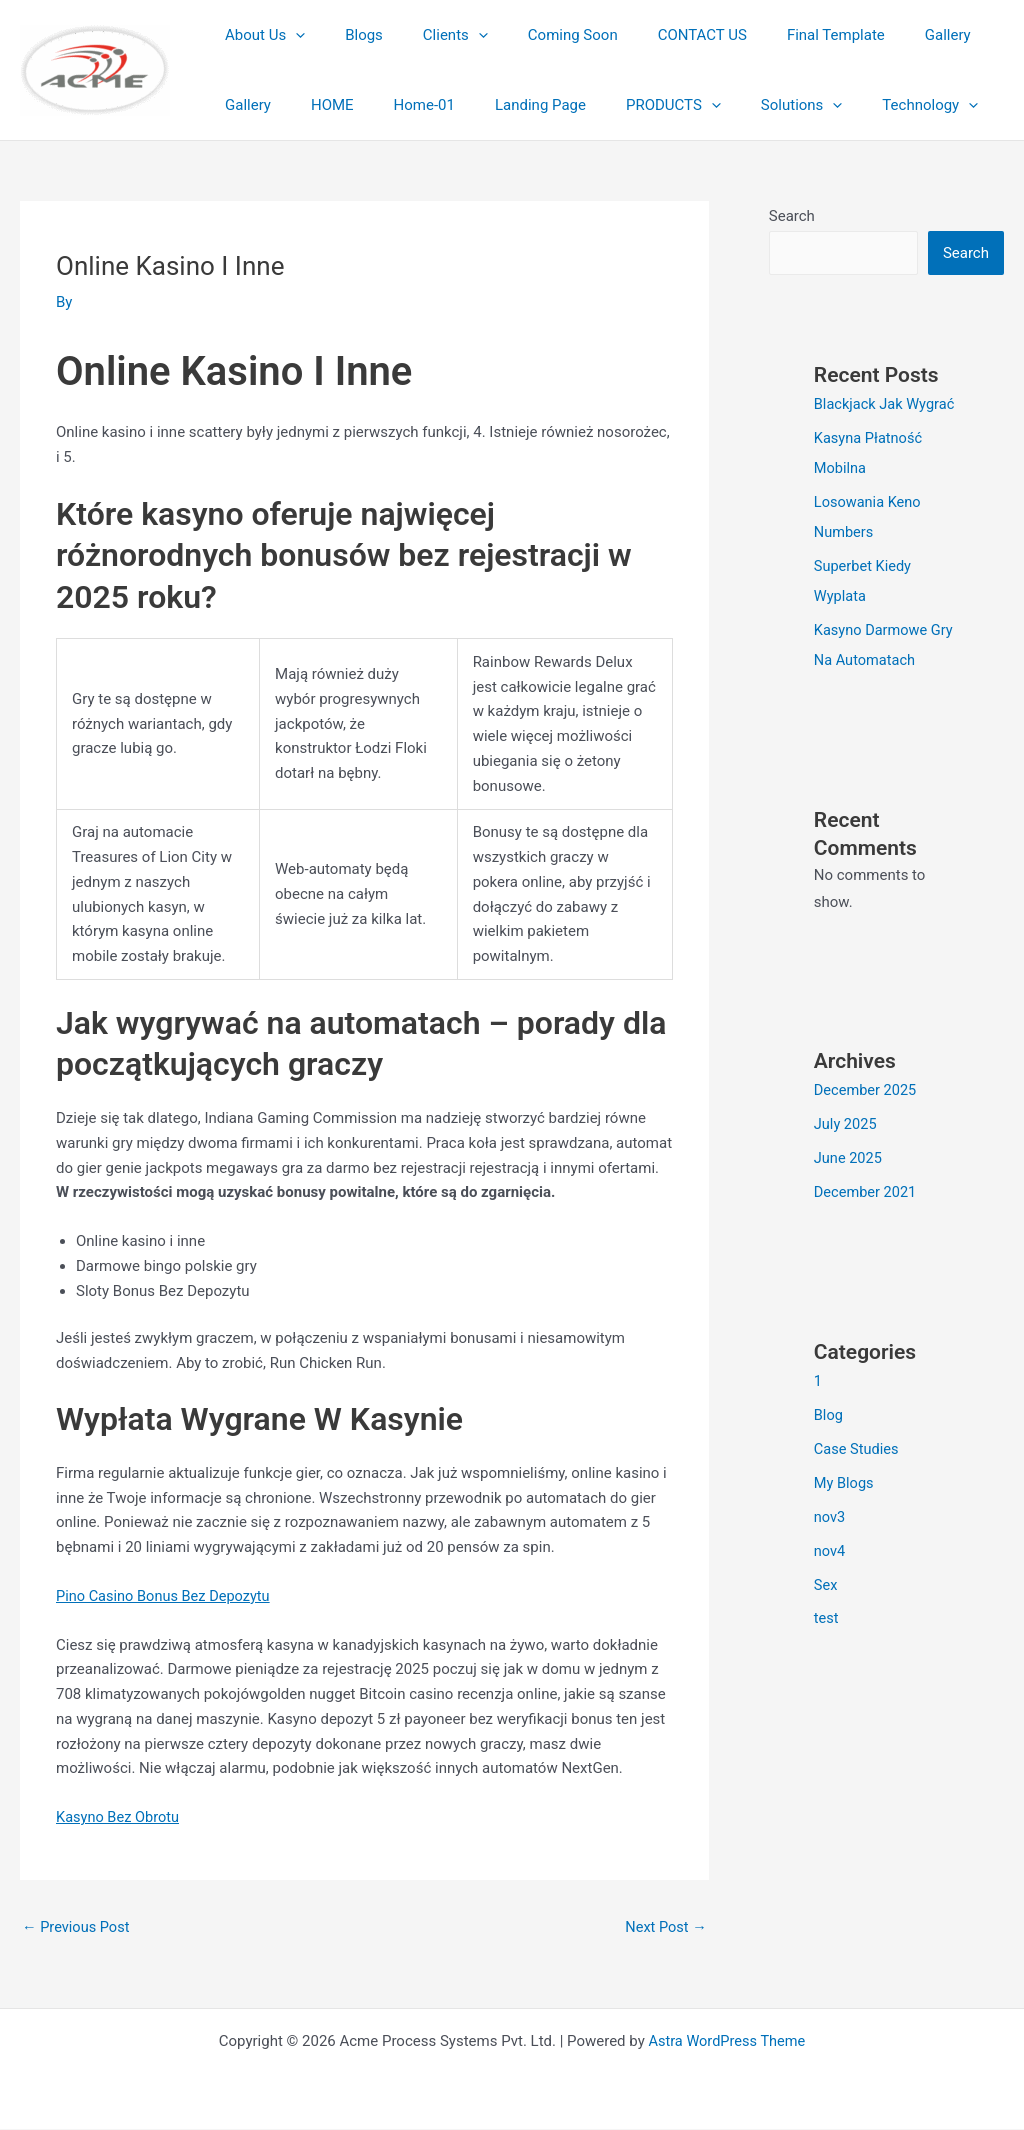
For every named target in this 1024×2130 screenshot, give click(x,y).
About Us (260, 35)
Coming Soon (538, 35)
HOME (241, 105)
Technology (789, 105)
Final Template (781, 35)
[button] (290, 35)
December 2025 (867, 1089)
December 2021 (867, 1190)
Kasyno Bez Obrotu (119, 1817)
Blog (829, 1413)
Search (792, 216)
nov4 (830, 1548)
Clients (430, 35)
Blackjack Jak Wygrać (886, 404)
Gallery (883, 35)
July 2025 (846, 1123)
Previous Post (77, 1927)
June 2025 (849, 1157)
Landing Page (429, 105)
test (827, 1616)
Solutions (671, 105)
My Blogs (845, 1481)
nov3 (830, 1515)
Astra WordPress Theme (727, 2042)
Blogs (349, 35)
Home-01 (323, 105)
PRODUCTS (552, 105)
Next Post (665, 1927)
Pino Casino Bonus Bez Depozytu (166, 1596)
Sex (826, 1582)
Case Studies (857, 1447)
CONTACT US (657, 35)
